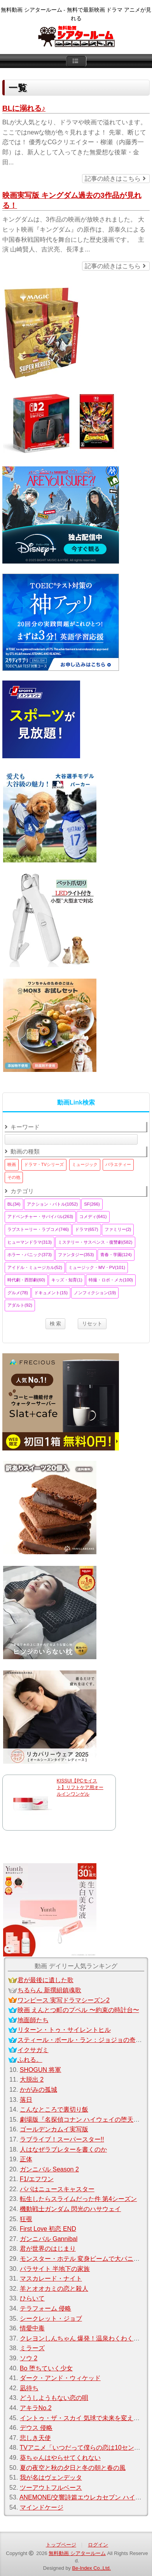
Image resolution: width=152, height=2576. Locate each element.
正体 (26, 2159)
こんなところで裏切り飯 (54, 2109)
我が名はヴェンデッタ (51, 2477)
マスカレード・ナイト (51, 2278)
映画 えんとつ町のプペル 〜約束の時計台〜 (78, 2010)
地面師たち (33, 2020)
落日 (26, 2099)
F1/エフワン (37, 2179)
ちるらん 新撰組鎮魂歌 (49, 1990)
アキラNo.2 (36, 2408)
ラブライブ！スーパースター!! (62, 2139)
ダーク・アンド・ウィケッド (60, 2378)
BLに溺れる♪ (23, 108)
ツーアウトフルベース (51, 2487)
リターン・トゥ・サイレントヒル (64, 2029)
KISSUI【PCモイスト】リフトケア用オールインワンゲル (80, 1787)
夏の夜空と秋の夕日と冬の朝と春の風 (73, 2467)
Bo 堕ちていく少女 (46, 2368)
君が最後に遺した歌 (45, 1980)
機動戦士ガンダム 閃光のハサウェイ (70, 2209)
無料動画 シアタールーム (77, 2553)
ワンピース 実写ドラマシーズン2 (63, 2000)
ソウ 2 (28, 2358)
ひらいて (32, 2298)
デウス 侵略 (36, 2427)
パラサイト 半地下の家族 (55, 2268)
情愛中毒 (32, 2328)
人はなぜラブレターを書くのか (63, 2149)
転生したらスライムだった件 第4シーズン (78, 2199)
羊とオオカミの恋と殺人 (54, 2288)
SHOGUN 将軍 (40, 2069)
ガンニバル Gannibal (49, 2239)
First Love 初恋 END (48, 2228)
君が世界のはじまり (48, 2248)
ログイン (98, 2545)
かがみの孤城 (38, 2089)
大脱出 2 (32, 2079)
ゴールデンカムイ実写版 (54, 2129)
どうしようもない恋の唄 (54, 2397)
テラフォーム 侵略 (45, 2308)
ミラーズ (32, 2348)
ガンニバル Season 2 (49, 2169)
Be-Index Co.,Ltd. (91, 2568)
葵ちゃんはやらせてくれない (60, 2457)
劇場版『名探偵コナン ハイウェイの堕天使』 (83, 2119)
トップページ (61, 2545)
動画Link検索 (76, 1102)
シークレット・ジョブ (51, 2318)
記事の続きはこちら (115, 178)
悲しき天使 (35, 2438)
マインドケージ (41, 2507)
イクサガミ (33, 2050)
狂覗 (26, 2219)
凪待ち (29, 2388)
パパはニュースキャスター (57, 2189)
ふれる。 (29, 2059)
